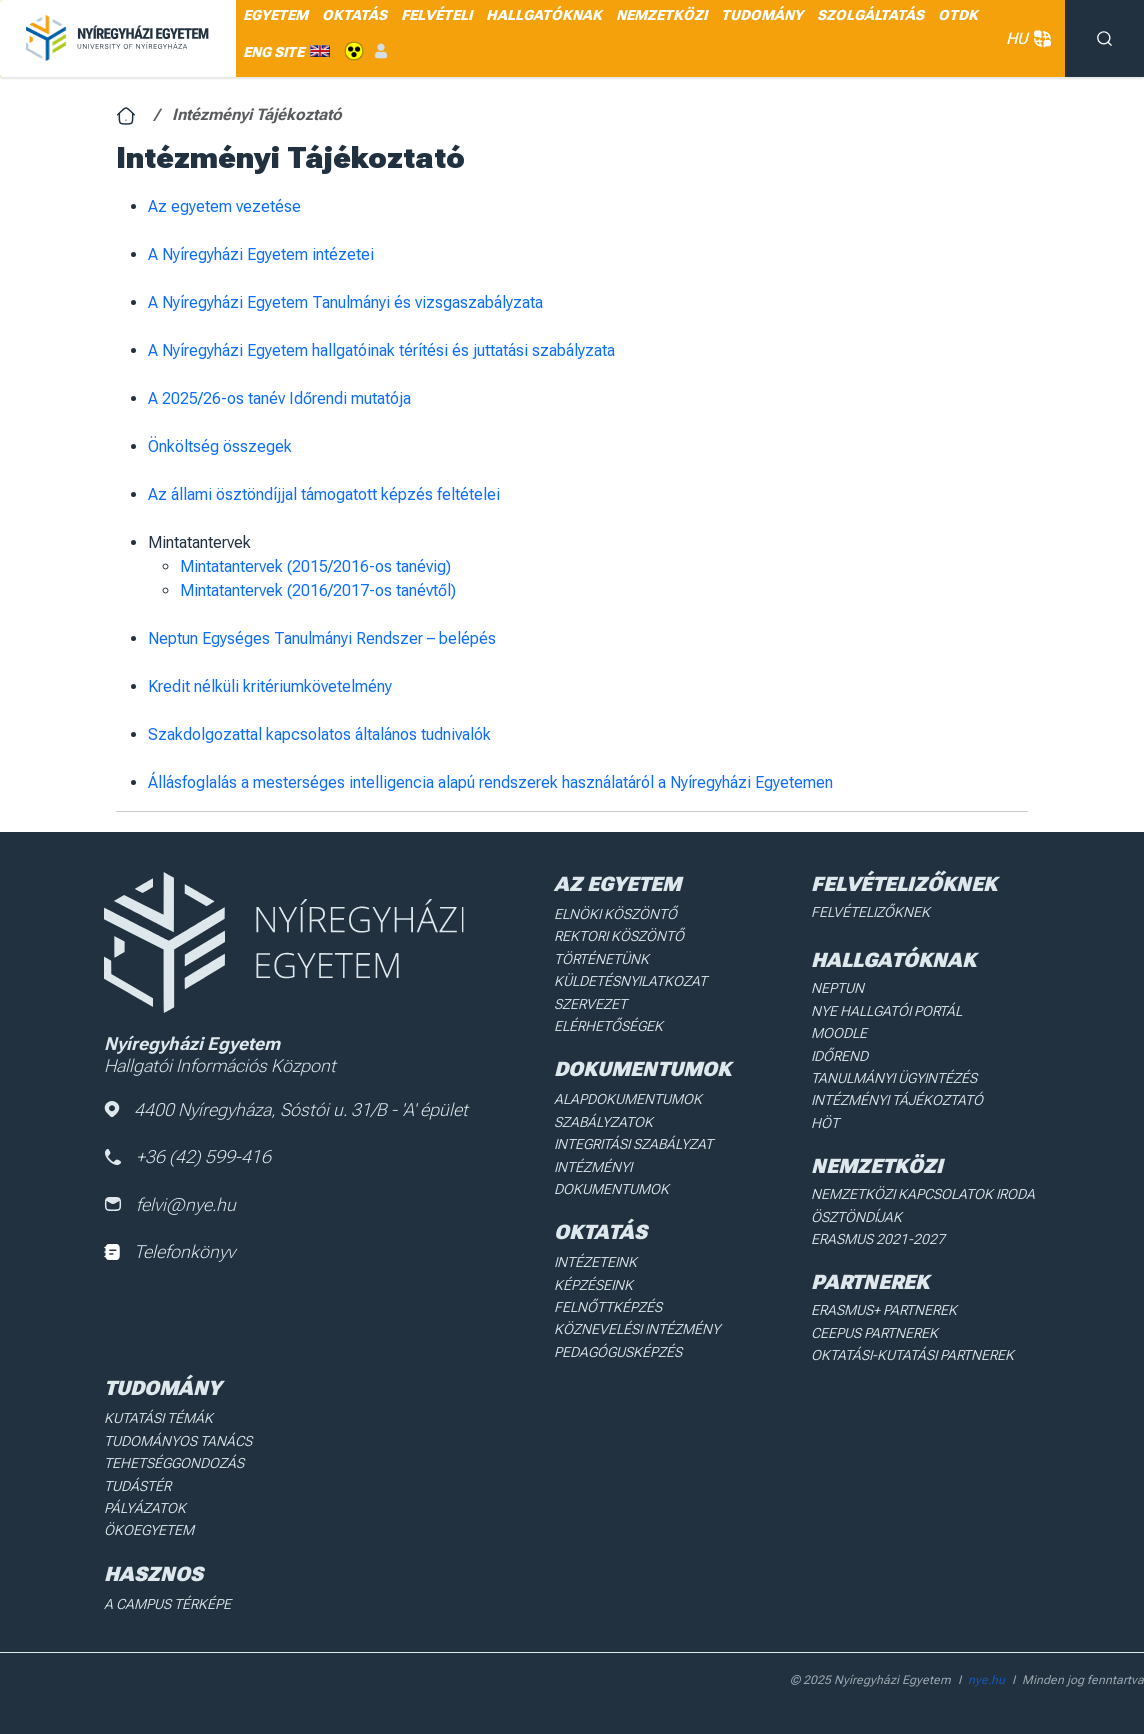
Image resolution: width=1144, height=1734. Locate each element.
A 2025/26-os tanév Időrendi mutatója (279, 398)
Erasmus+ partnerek (884, 1310)
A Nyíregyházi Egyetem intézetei (261, 254)
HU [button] (1025, 39)
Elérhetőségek (608, 1026)
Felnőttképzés (608, 1307)
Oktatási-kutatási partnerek (912, 1355)
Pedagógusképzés (618, 1352)
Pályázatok (145, 1508)
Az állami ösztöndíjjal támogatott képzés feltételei (324, 494)
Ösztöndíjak (856, 1217)
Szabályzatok (603, 1122)
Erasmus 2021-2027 (878, 1239)
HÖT (825, 1123)
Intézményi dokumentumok (611, 1178)
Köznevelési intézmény (637, 1329)
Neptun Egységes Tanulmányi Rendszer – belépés (322, 638)
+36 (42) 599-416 (187, 1156)
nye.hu (986, 1680)
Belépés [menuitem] (381, 51)
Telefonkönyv (169, 1251)
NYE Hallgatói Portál (886, 1011)
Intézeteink (595, 1262)
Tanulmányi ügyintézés (894, 1078)
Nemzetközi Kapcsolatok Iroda (923, 1194)
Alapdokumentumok (628, 1099)
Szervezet (590, 1004)
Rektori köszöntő (619, 936)
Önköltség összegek (220, 446)
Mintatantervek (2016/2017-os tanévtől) (318, 590)
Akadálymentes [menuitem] (354, 51)
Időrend (839, 1056)
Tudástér (137, 1486)
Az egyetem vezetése (224, 206)
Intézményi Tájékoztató (897, 1100)
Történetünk (601, 959)
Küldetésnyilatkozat (630, 981)
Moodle (839, 1033)
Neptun (837, 988)
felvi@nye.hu (170, 1204)
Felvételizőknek (870, 912)
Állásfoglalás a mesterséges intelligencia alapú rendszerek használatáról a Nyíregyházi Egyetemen (490, 782)
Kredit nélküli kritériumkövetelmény (270, 686)
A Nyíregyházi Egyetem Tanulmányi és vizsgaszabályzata (345, 302)
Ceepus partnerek (874, 1333)
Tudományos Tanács (178, 1441)
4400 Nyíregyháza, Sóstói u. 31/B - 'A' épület (286, 1109)
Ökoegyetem (149, 1530)
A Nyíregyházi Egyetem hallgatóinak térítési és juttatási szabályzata (381, 350)
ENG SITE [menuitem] (273, 52)
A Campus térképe (167, 1604)
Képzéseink (593, 1285)
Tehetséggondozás (174, 1463)
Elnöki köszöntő (615, 914)
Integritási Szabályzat (633, 1144)
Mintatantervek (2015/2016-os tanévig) (315, 566)
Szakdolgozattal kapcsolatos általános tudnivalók (319, 734)
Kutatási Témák (158, 1418)
